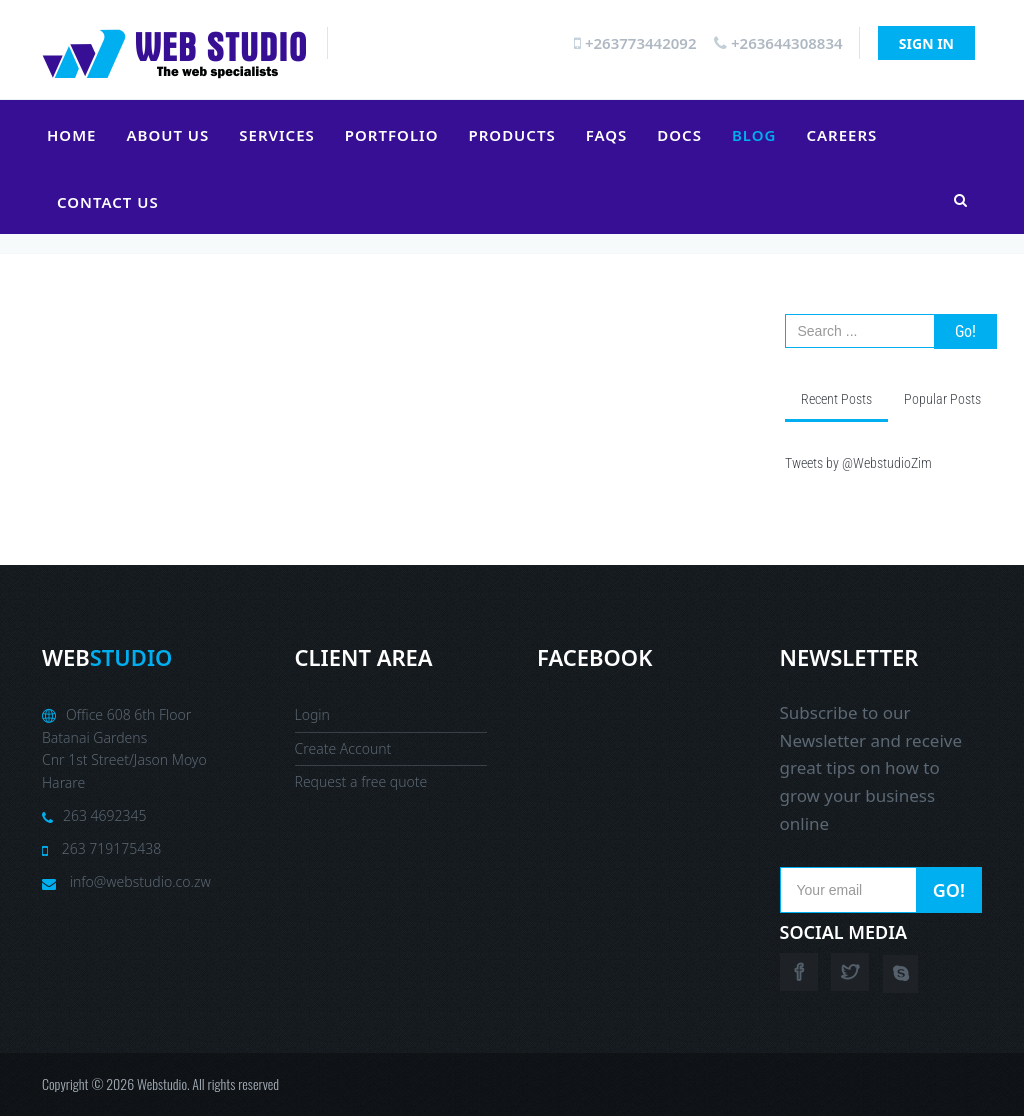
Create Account (343, 748)
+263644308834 (778, 43)
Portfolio (392, 135)
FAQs (607, 135)
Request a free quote (361, 781)
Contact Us (108, 202)
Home (71, 135)
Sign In (926, 43)
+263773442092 (635, 43)
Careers (841, 135)
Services (276, 135)
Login (312, 714)
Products (511, 135)
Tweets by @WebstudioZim (858, 463)
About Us (167, 135)
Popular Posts (942, 399)
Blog (754, 135)
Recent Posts (836, 399)
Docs (679, 135)
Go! (965, 331)
